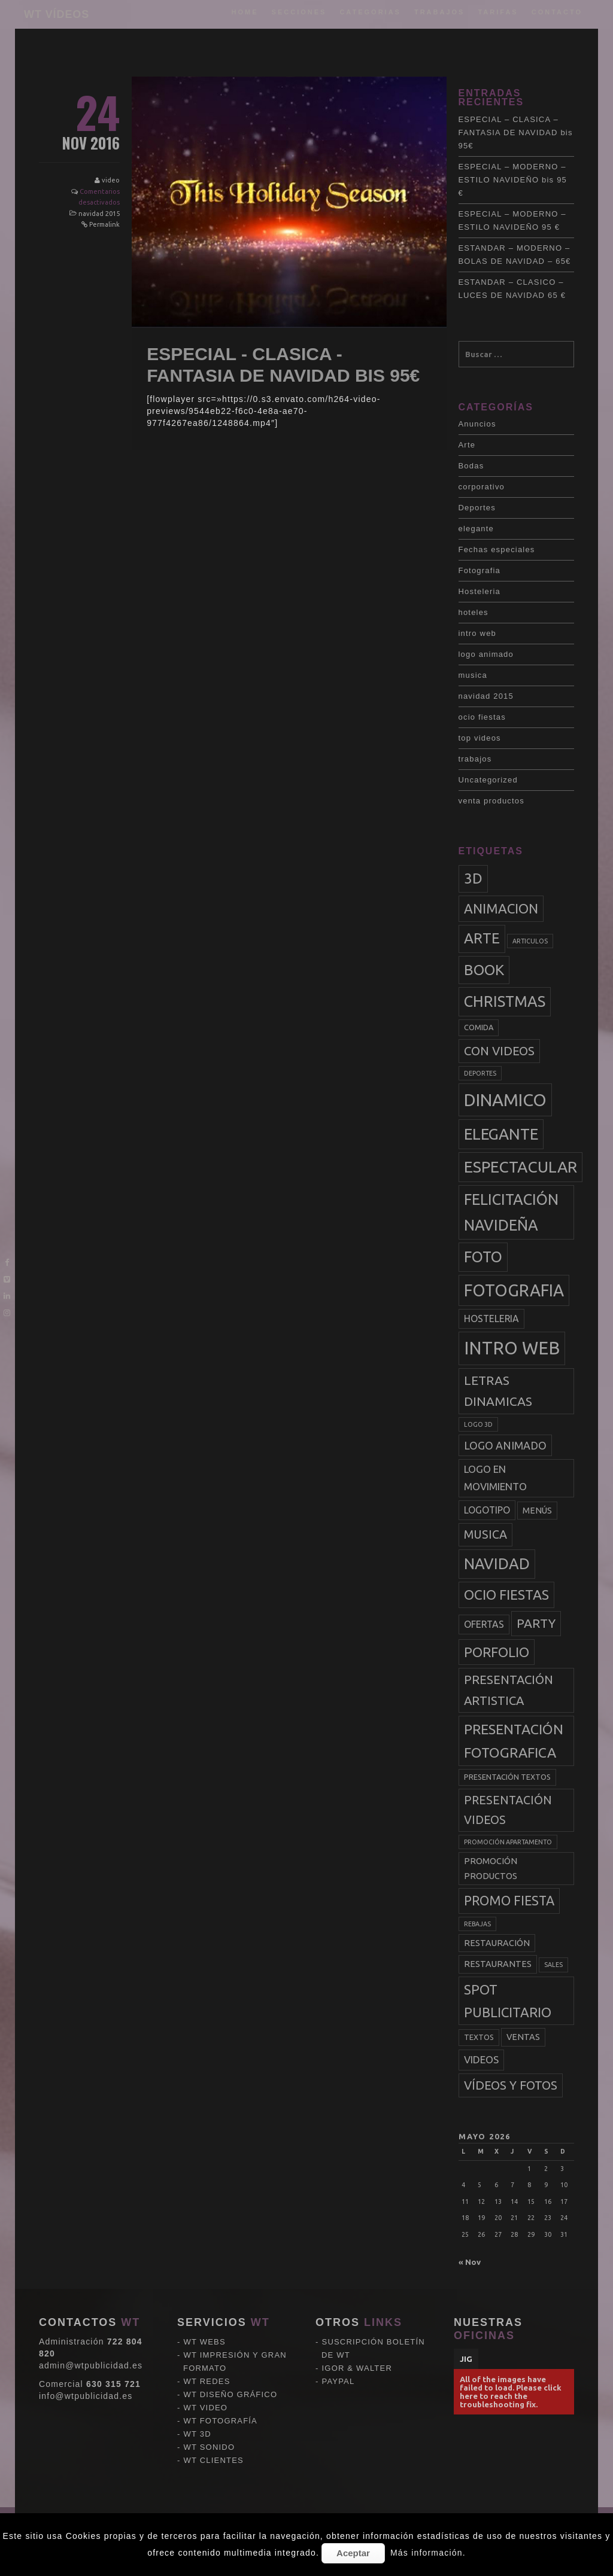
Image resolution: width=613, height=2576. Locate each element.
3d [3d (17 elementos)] (473, 878)
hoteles (473, 612)
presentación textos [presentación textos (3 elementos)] (507, 1777)
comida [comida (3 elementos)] (478, 1027)
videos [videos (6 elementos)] (481, 2059)
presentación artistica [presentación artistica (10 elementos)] (508, 1690)
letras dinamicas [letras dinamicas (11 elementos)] (498, 1391)
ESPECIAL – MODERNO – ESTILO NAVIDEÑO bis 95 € (513, 179)
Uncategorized (488, 779)
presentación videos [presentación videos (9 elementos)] (508, 1810)
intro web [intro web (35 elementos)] (512, 1348)
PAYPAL (338, 2299)
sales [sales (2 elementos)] (553, 1964)
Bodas (471, 465)
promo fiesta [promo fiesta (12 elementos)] (509, 1900)
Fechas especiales (497, 549)
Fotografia (480, 570)
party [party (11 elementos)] (536, 1623)
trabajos (439, 12)
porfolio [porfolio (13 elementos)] (496, 1652)
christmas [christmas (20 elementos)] (504, 1001)
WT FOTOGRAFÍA (220, 2339)
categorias (370, 12)
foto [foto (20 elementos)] (483, 1257)
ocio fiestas (482, 716)
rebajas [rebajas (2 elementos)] (477, 1924)
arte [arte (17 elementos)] (482, 938)
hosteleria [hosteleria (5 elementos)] (491, 1318)
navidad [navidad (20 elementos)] (497, 1563)
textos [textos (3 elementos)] (479, 2037)
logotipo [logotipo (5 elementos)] (487, 1510)
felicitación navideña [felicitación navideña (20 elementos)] (511, 1212)
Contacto (557, 12)
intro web (478, 633)
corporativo (482, 486)
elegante (476, 528)
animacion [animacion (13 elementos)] (501, 908)
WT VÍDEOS (56, 14)
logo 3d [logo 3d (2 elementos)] (478, 1424)
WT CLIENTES (214, 2378)
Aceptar (353, 2553)
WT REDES (207, 2299)
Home (245, 12)
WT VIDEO (206, 2326)
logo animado (486, 654)
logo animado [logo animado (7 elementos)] (505, 1445)
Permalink (104, 224)
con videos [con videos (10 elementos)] (499, 1051)
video (111, 180)
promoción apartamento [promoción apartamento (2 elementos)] (508, 1842)
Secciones (299, 12)
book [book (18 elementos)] (484, 969)
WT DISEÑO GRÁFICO (231, 2313)
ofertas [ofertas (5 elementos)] (484, 1624)
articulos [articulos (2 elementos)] (530, 941)
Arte (467, 444)
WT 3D (197, 2352)
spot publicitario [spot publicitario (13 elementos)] (507, 2001)
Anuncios (477, 423)
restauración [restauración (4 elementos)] (497, 1943)
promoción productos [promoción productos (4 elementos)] (490, 1868)
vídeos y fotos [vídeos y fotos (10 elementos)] (510, 2085)
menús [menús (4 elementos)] (537, 1510)
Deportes (477, 507)
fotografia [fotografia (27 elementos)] (514, 1290)
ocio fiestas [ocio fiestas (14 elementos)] (506, 1594)
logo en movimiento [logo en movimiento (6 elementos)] (495, 1477)
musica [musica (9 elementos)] (485, 1534)
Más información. (428, 2552)
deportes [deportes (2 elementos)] (480, 1073)
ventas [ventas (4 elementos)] (523, 2037)
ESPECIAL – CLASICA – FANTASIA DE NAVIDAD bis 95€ (516, 132)
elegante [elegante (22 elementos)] (501, 1134)
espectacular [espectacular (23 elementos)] (520, 1167)
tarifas (498, 12)
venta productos (492, 800)
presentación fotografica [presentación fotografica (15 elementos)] (513, 1740)
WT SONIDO (209, 2365)
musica (473, 675)
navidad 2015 (99, 213)
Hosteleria (480, 591)
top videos (480, 737)
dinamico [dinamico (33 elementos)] (505, 1099)
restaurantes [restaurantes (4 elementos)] (498, 1964)
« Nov (470, 2262)
